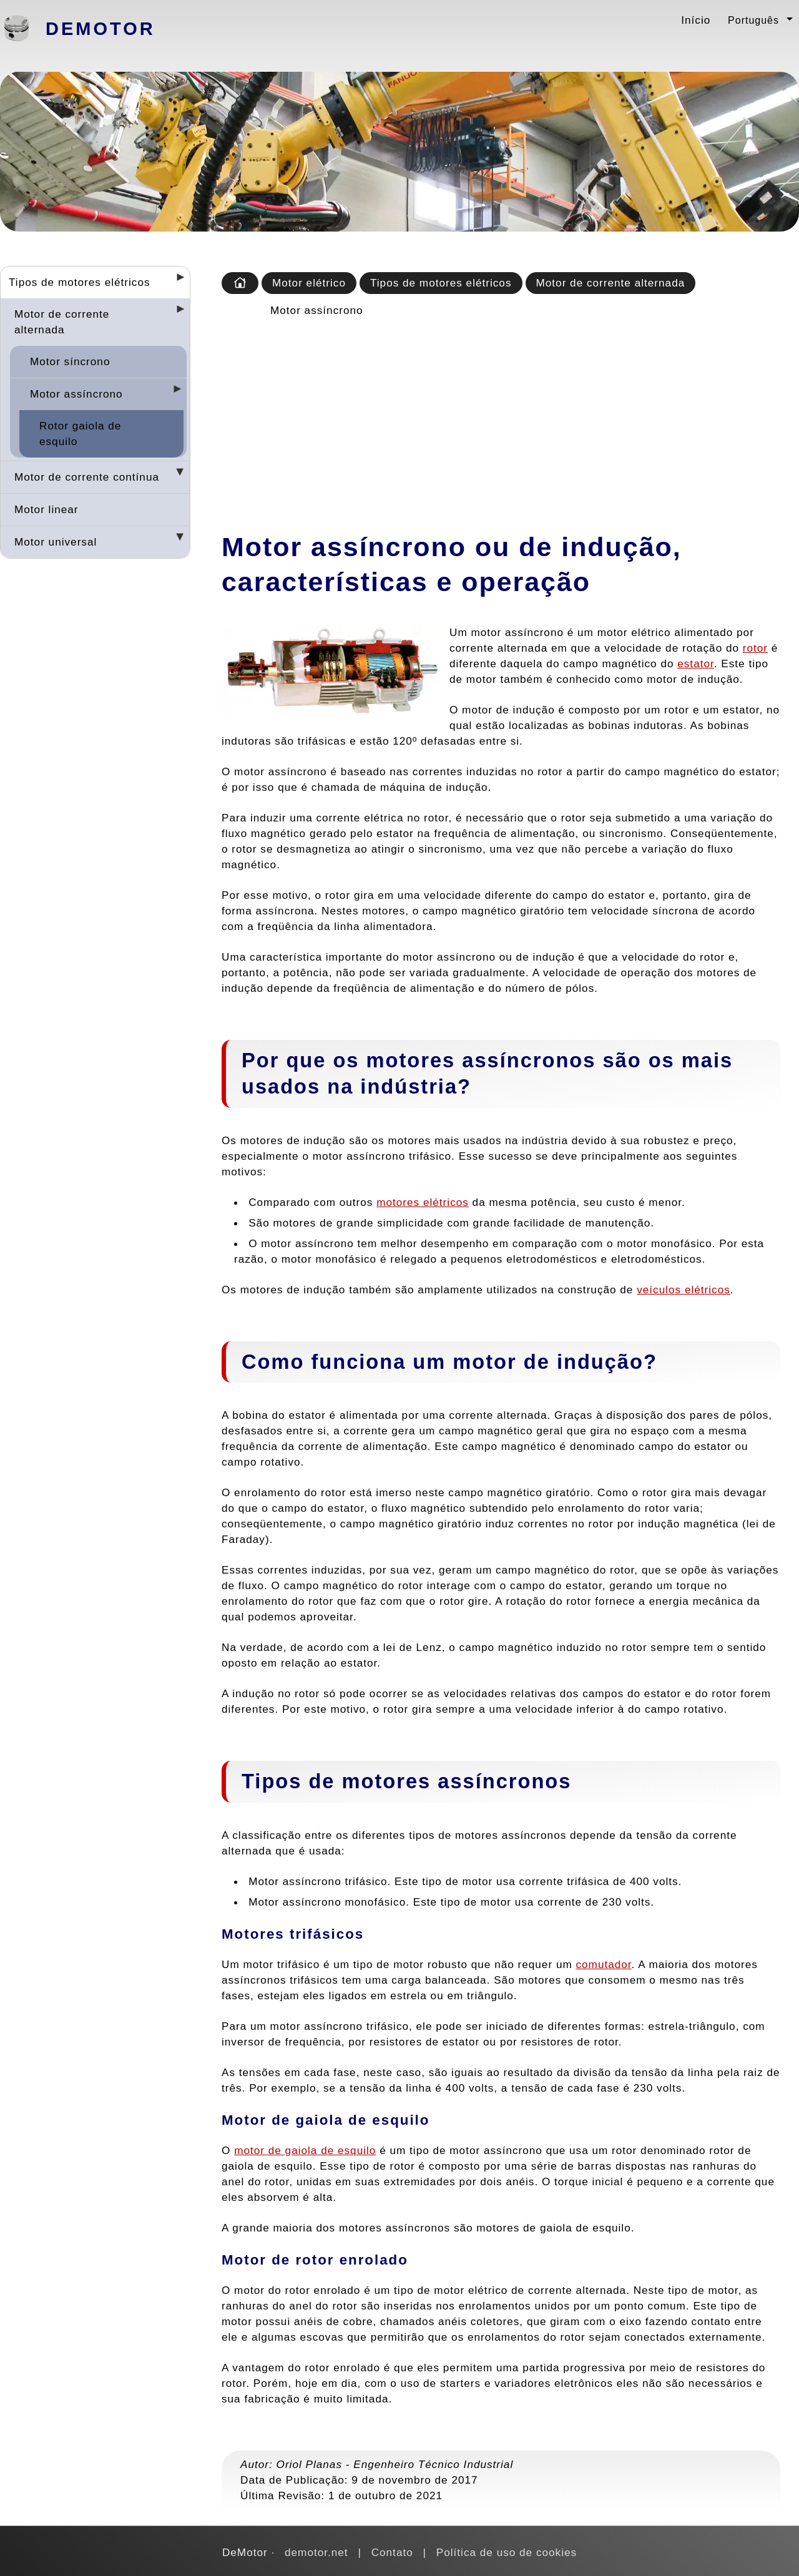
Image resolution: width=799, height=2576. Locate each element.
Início (695, 20)
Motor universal (55, 542)
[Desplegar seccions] (175, 281)
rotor (755, 648)
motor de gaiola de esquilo (305, 2150)
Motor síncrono (70, 361)
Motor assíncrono (76, 394)
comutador (603, 1964)
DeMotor (100, 29)
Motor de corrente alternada (61, 322)
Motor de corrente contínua (86, 477)
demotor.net (316, 2552)
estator (695, 663)
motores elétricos (422, 1202)
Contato (392, 2552)
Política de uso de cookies (506, 2552)
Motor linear (46, 509)
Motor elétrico (309, 283)
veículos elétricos (683, 1289)
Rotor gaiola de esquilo (80, 433)
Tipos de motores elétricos (79, 282)
